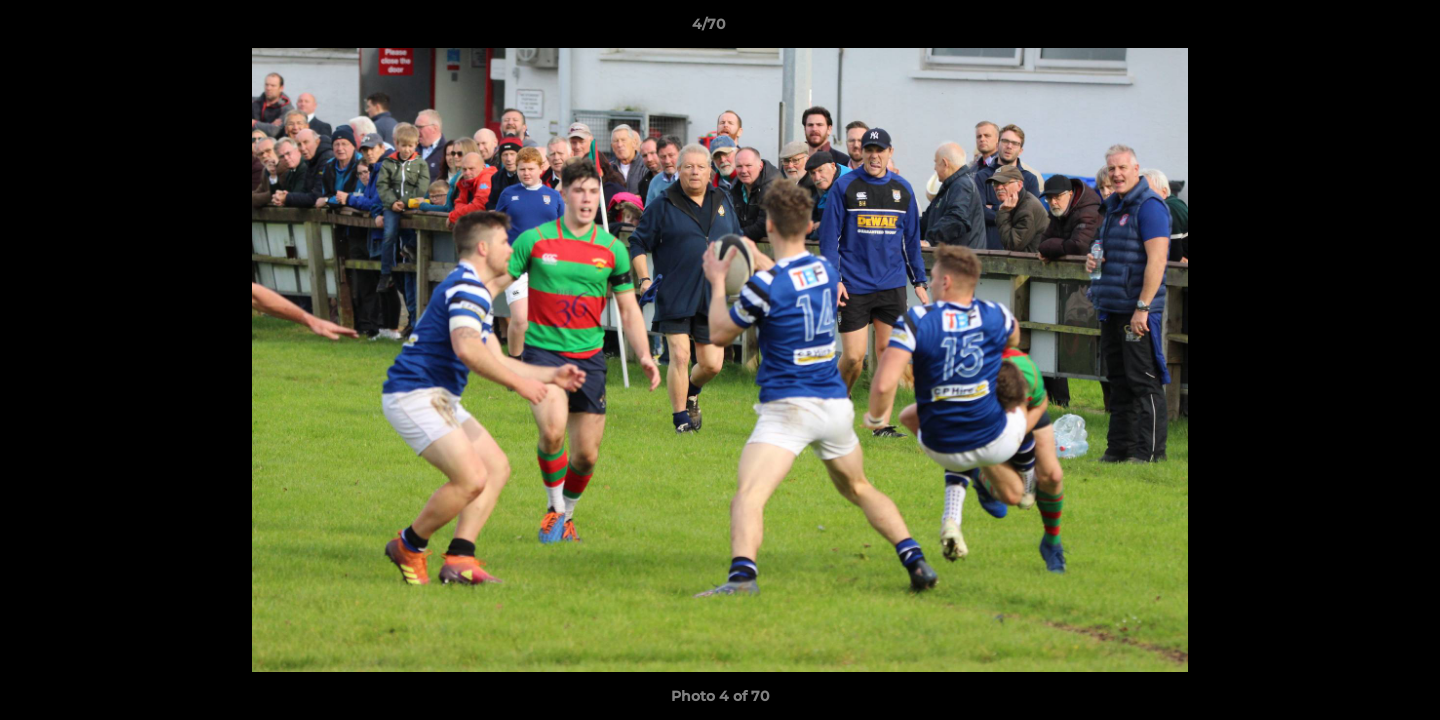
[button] (1356, 29)
